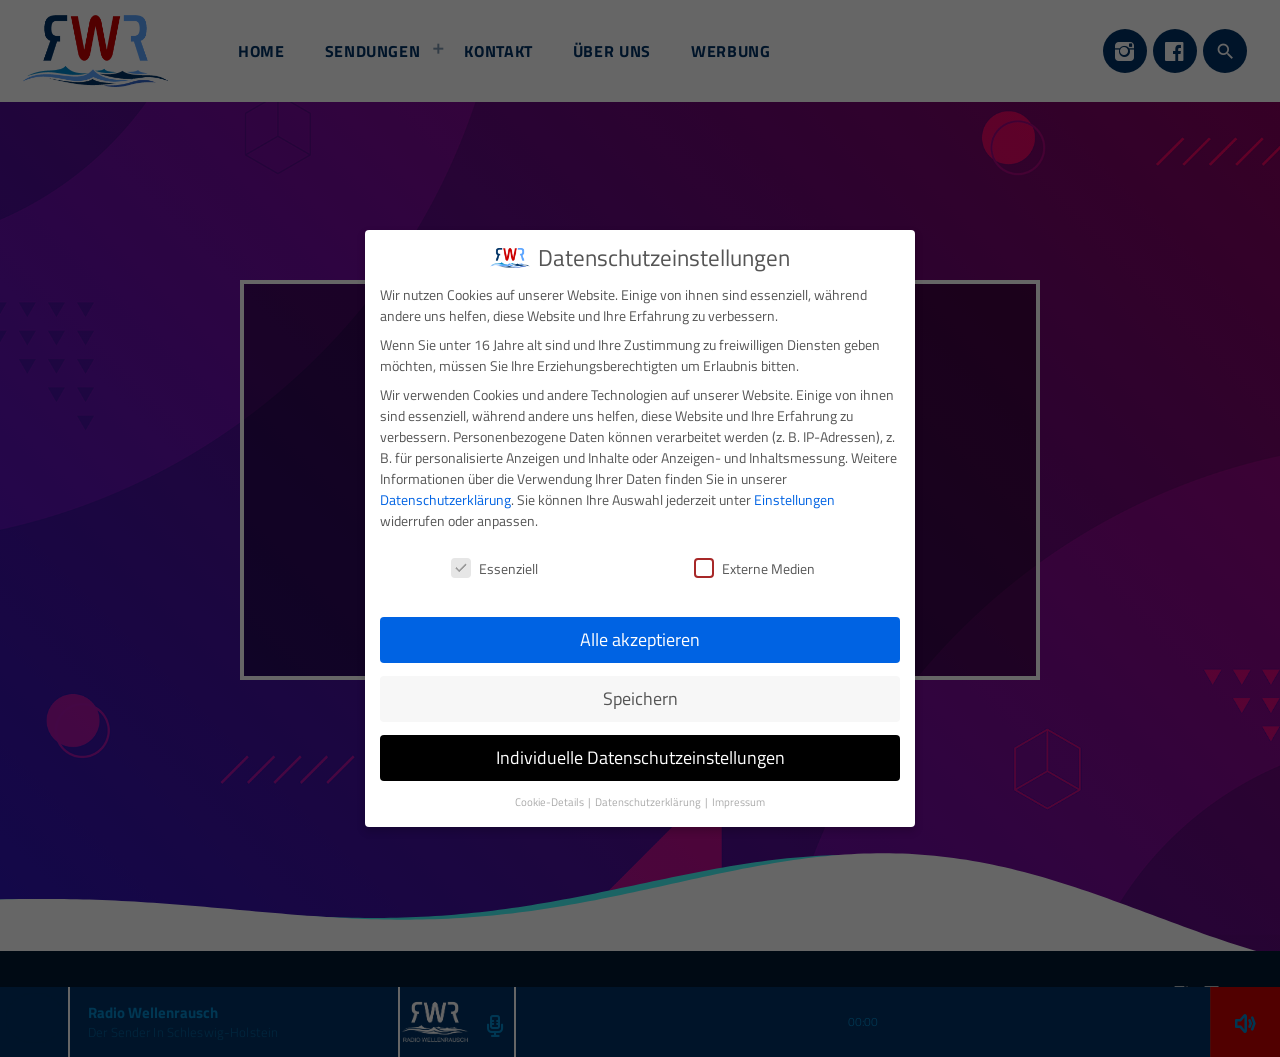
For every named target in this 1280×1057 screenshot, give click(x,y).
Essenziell (494, 550)
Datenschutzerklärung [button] (649, 785)
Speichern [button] (640, 681)
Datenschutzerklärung (445, 482)
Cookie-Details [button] (550, 785)
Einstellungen (794, 482)
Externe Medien (754, 550)
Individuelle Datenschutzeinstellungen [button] (640, 740)
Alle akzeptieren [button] (640, 622)
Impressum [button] (738, 785)
